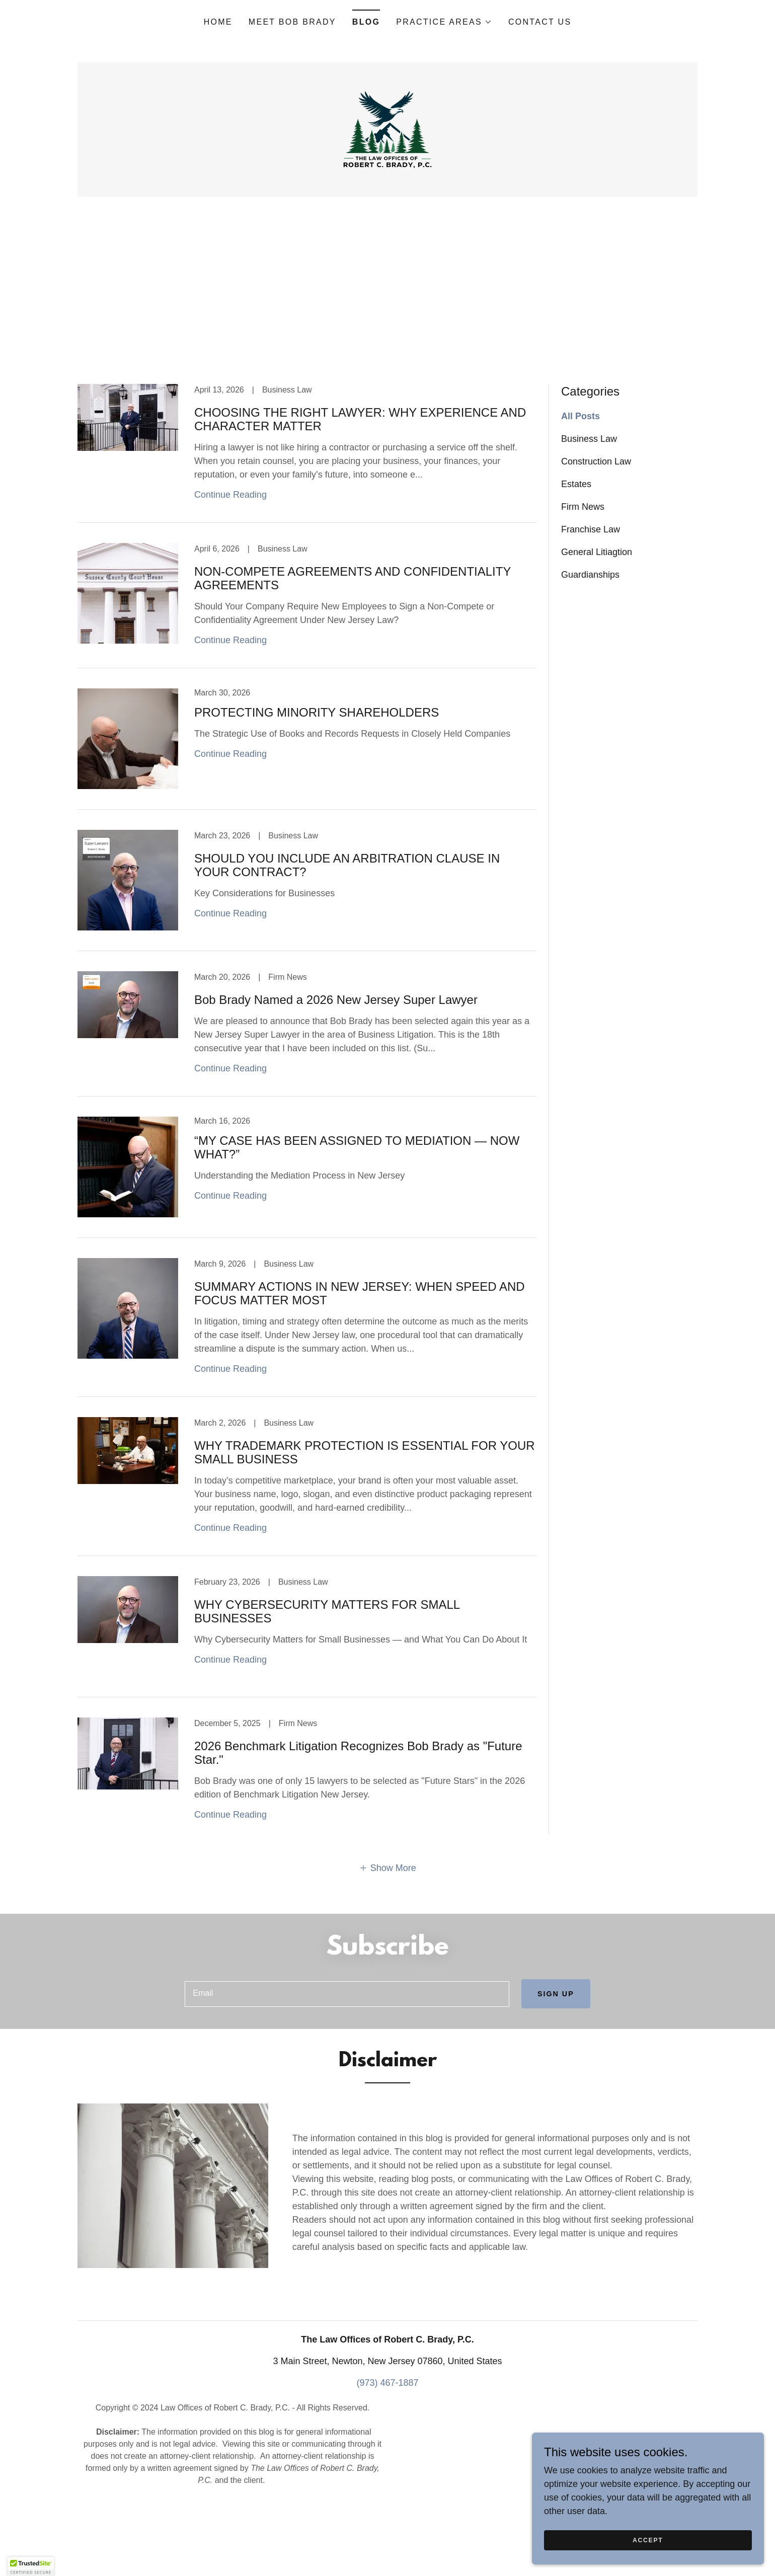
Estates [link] (576, 551)
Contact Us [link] (539, 22)
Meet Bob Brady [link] (292, 22)
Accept (662, 2540)
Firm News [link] (582, 574)
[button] (444, 22)
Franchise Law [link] (590, 596)
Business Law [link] (589, 506)
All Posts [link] (580, 483)
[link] (387, 163)
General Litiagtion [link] (596, 619)
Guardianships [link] (590, 642)
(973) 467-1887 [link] (387, 2452)
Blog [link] (366, 22)
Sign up (553, 2061)
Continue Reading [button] (230, 562)
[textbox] (345, 2062)
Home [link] (218, 22)
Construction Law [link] (596, 528)
